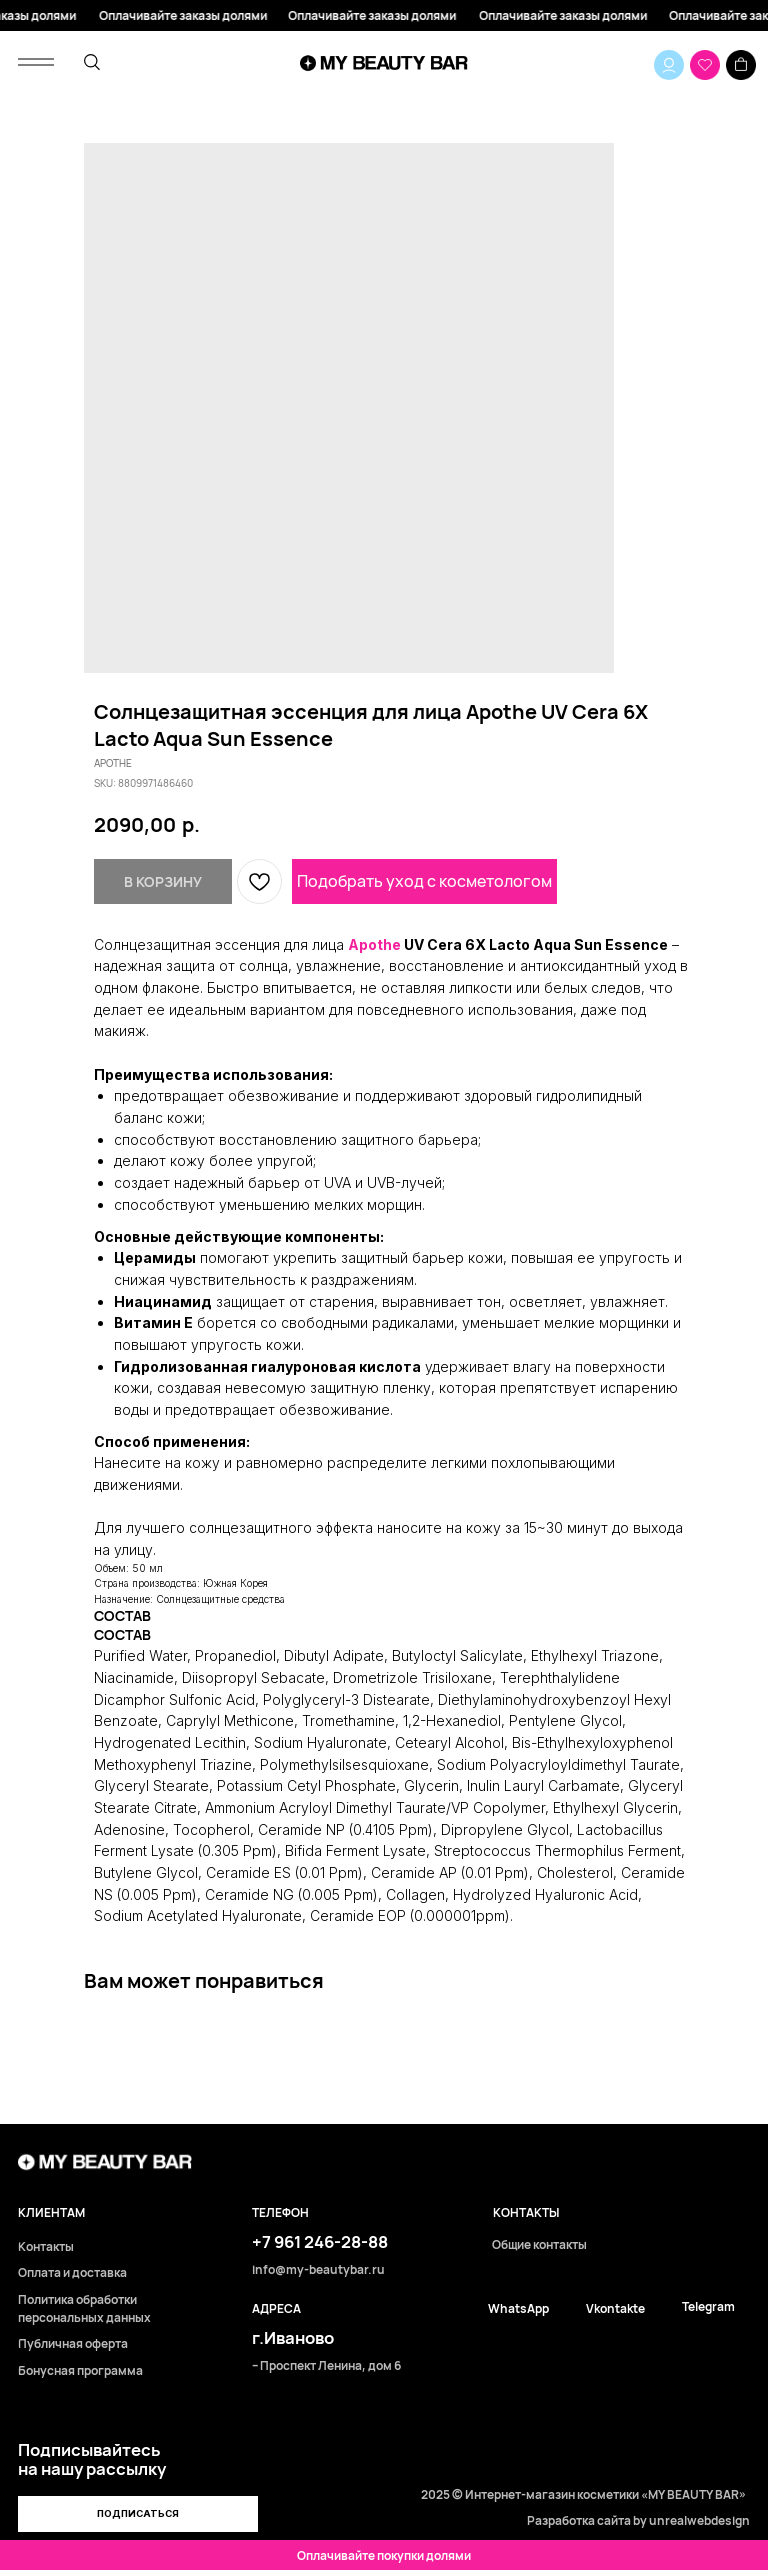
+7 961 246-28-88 (320, 2241)
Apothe (374, 944)
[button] (138, 2514)
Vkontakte (615, 2309)
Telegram (708, 2307)
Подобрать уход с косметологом (424, 881)
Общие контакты (539, 2245)
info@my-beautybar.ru (318, 2270)
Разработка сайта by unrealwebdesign (638, 2520)
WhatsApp (518, 2309)
